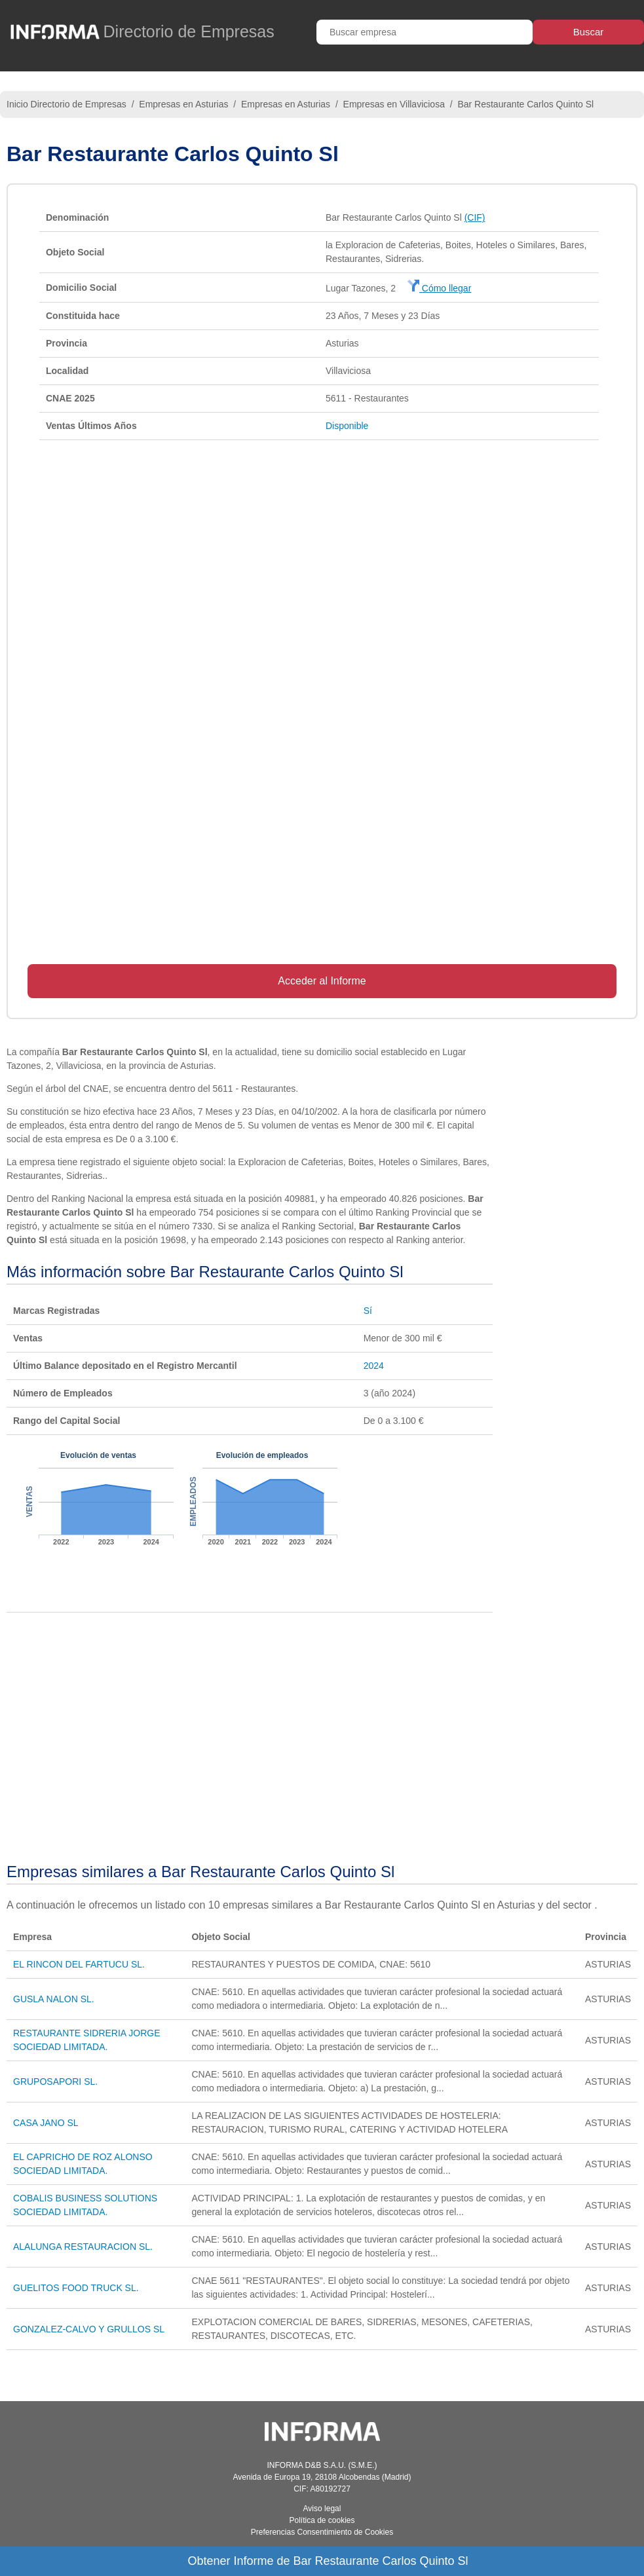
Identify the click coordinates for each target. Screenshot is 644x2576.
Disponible (347, 425)
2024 (374, 1365)
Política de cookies (321, 2520)
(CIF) (474, 217)
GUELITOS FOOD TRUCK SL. (76, 2288)
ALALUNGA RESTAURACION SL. (83, 2246)
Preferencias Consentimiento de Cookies (322, 2532)
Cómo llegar (439, 288)
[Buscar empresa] (424, 32)
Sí (368, 1310)
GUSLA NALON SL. (53, 1999)
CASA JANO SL (46, 2123)
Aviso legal (322, 2508)
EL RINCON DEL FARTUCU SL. (79, 1964)
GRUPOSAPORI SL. (55, 2081)
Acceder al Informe (322, 980)
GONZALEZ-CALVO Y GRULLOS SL (88, 2329)
